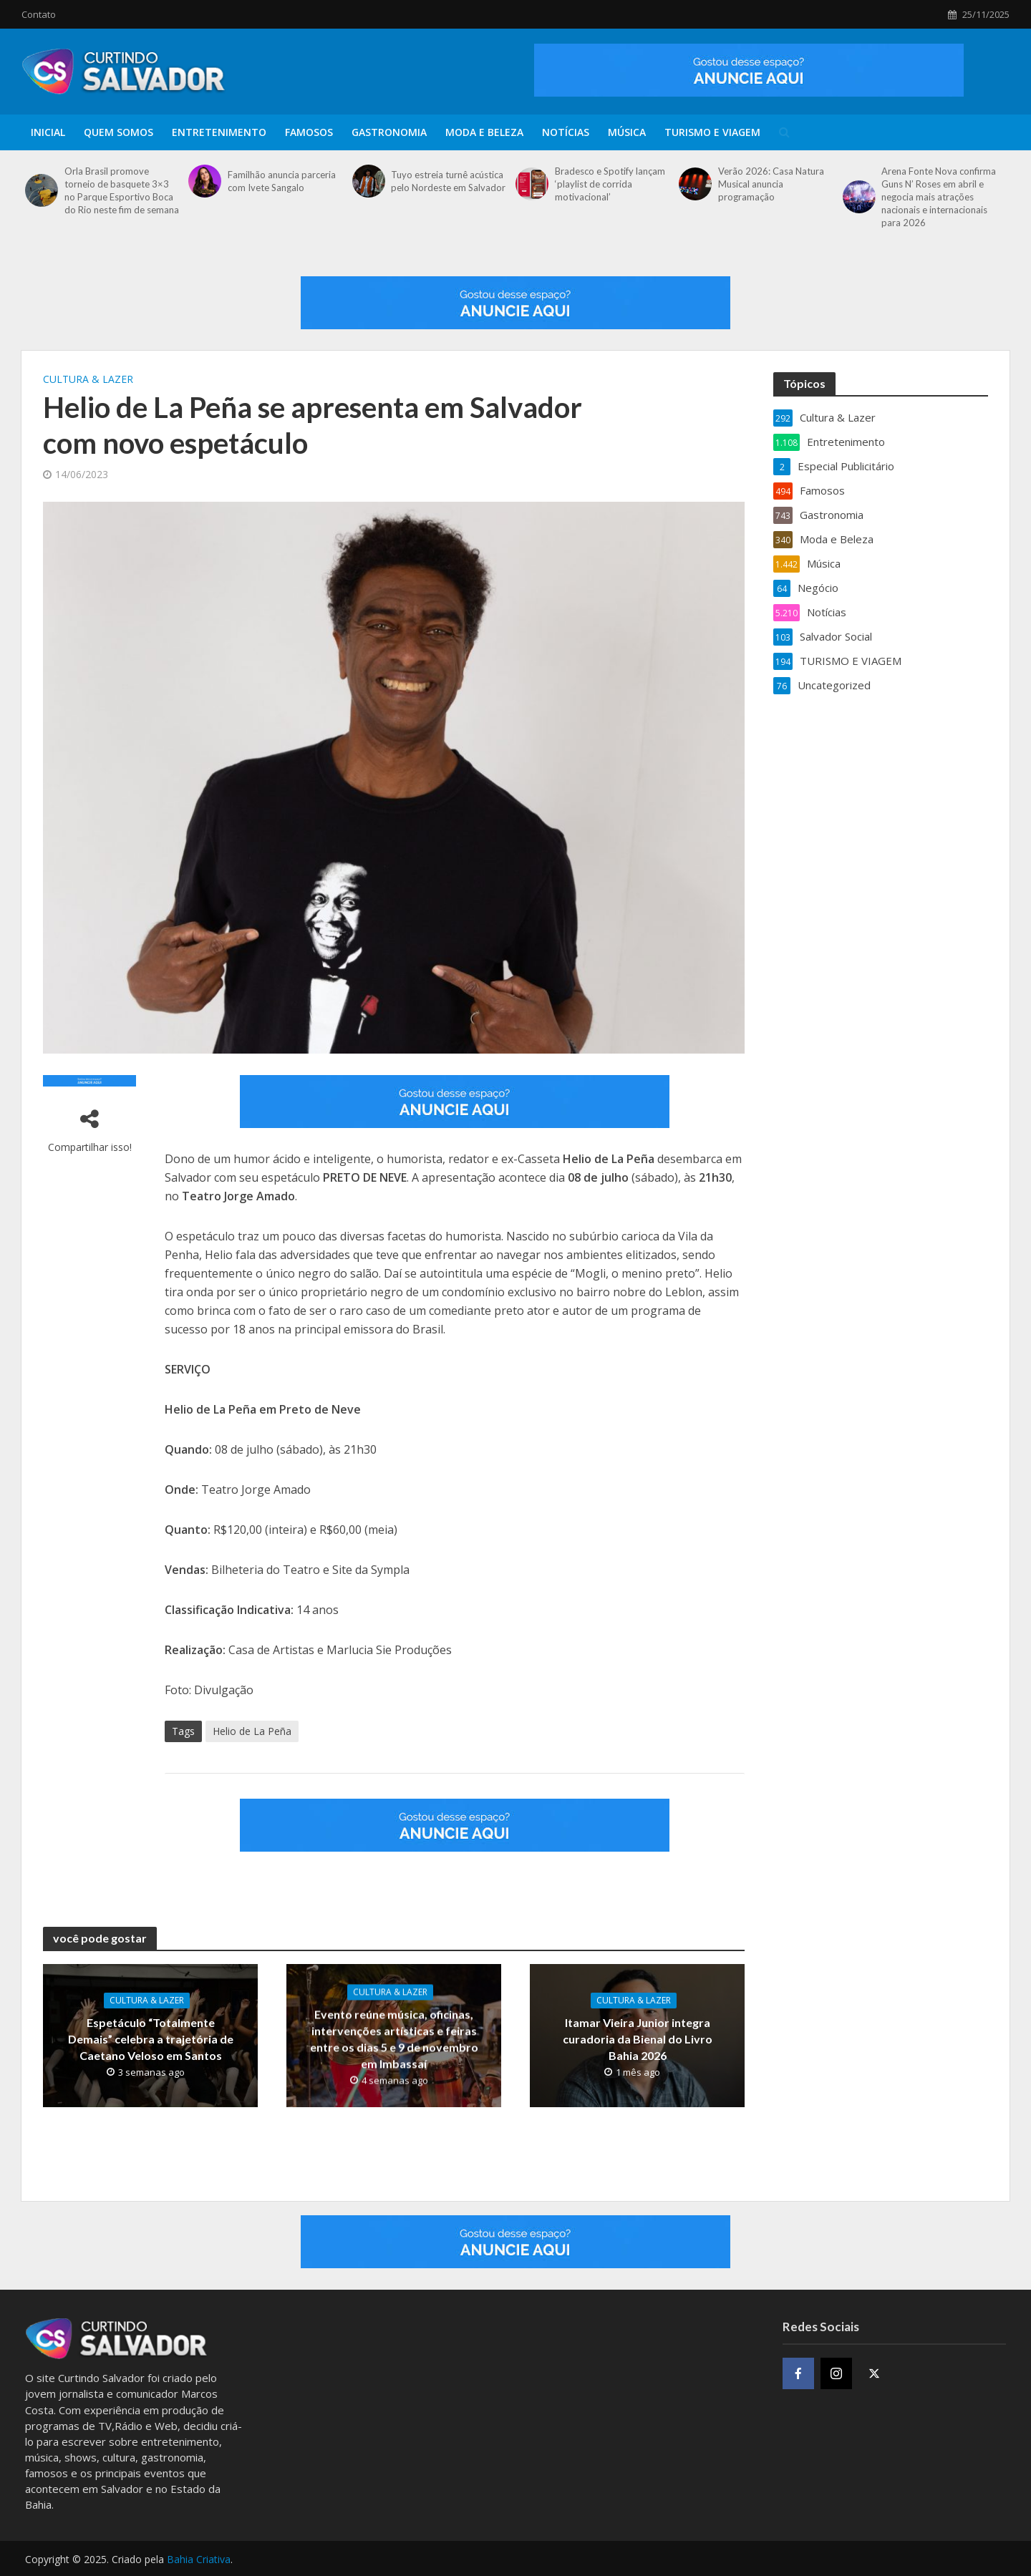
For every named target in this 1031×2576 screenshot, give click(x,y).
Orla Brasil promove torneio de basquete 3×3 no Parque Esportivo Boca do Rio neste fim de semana (121, 190)
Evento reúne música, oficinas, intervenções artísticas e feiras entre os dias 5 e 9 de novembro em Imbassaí (394, 2038)
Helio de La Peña (252, 1731)
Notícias (565, 132)
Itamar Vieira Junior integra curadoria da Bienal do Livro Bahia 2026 (637, 2039)
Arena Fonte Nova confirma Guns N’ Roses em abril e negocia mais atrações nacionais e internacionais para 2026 (938, 196)
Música (627, 132)
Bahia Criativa (199, 2559)
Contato (38, 14)
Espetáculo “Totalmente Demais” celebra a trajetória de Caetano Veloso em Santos (150, 2039)
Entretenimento (219, 132)
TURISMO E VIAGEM (712, 132)
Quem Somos (118, 132)
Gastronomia (389, 132)
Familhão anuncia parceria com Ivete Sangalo (282, 181)
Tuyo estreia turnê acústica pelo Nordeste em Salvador (448, 181)
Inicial (48, 132)
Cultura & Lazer (88, 379)
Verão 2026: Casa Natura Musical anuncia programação (771, 184)
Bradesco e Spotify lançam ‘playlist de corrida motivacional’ (610, 184)
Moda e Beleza (484, 132)
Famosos (309, 132)
